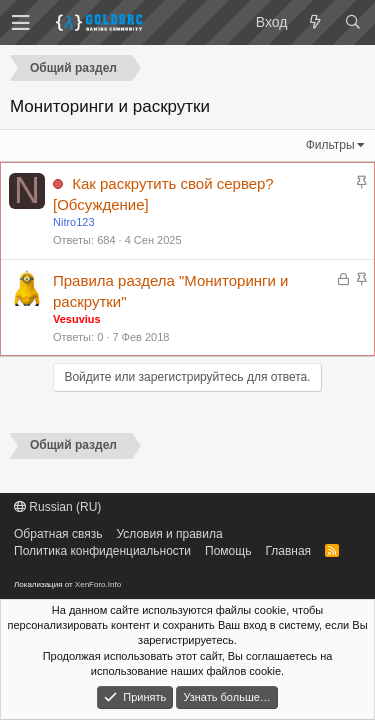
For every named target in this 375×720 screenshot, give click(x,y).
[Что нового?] (315, 23)
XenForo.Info (98, 584)
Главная (288, 551)
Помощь (228, 551)
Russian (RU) (57, 507)
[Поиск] (352, 23)
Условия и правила (169, 534)
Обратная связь (58, 534)
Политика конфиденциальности (102, 551)
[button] (21, 23)
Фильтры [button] (330, 145)
